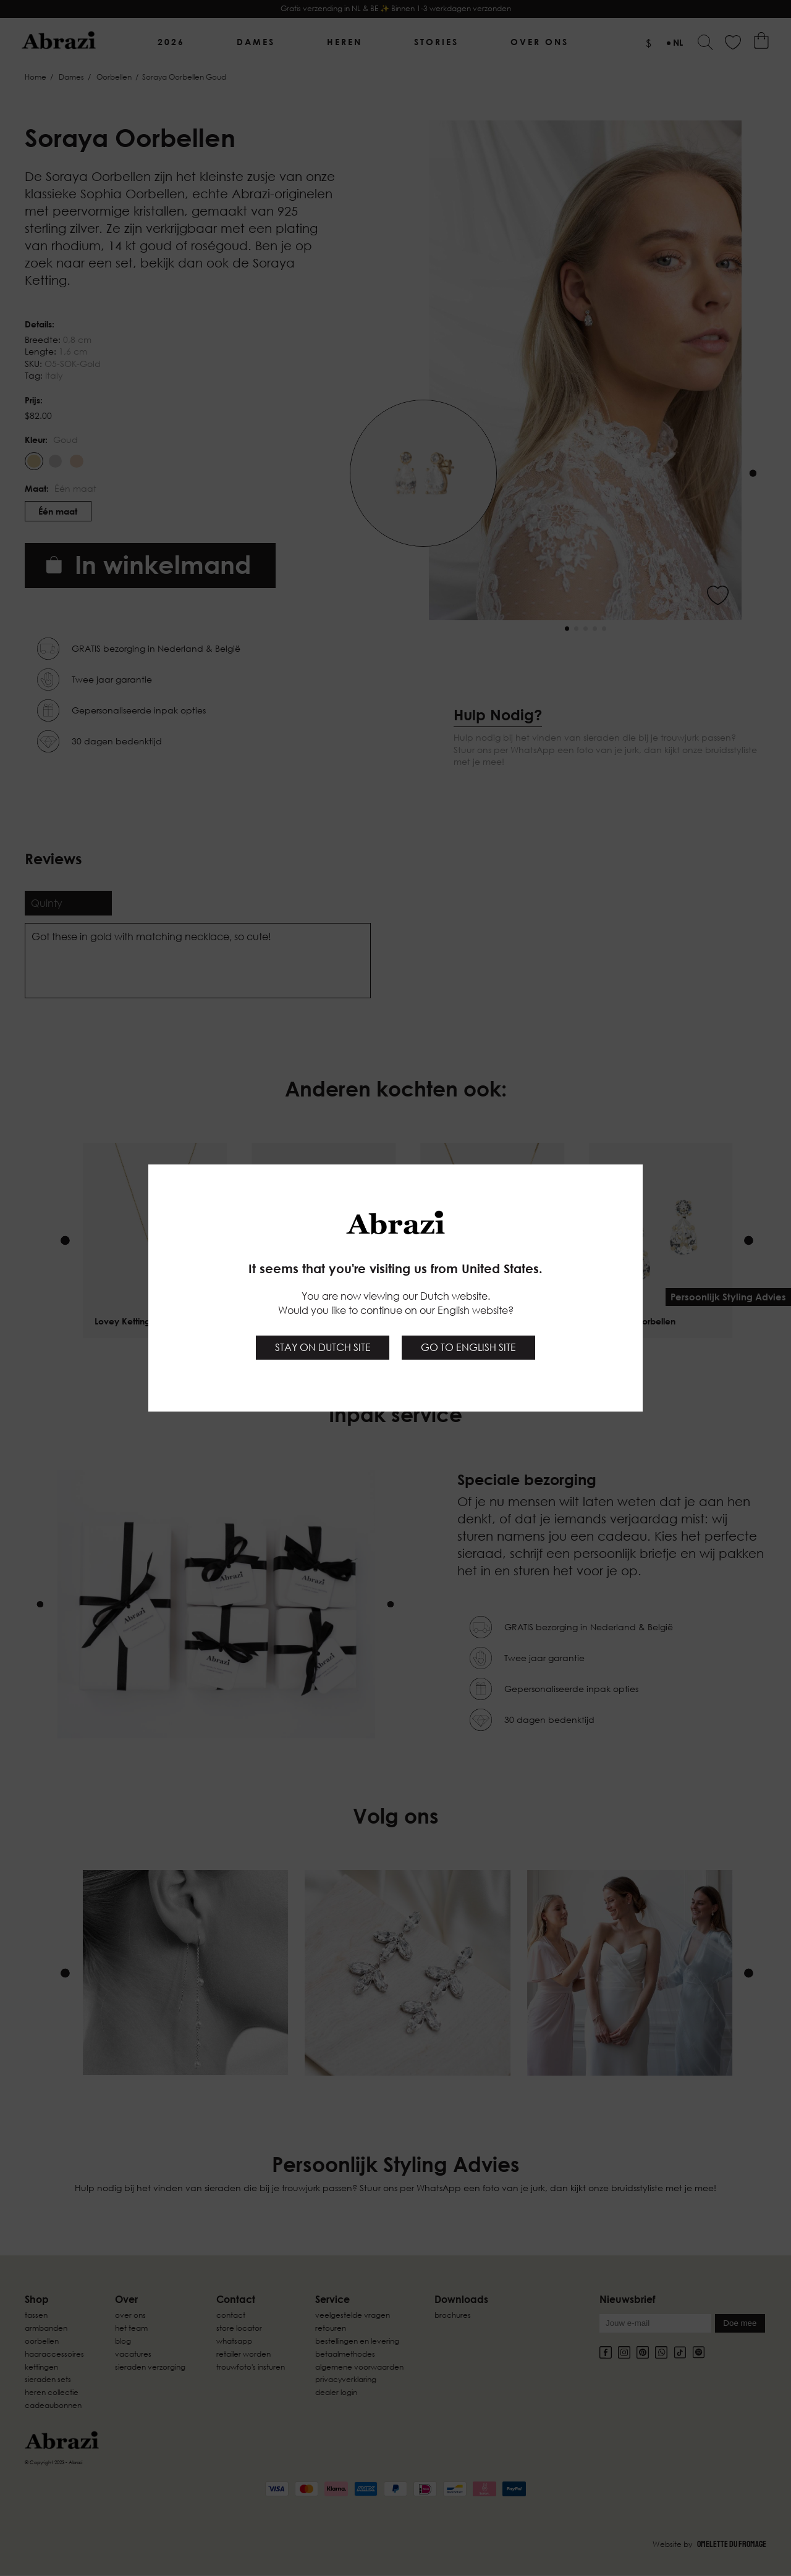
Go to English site (468, 1347)
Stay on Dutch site (323, 1347)
